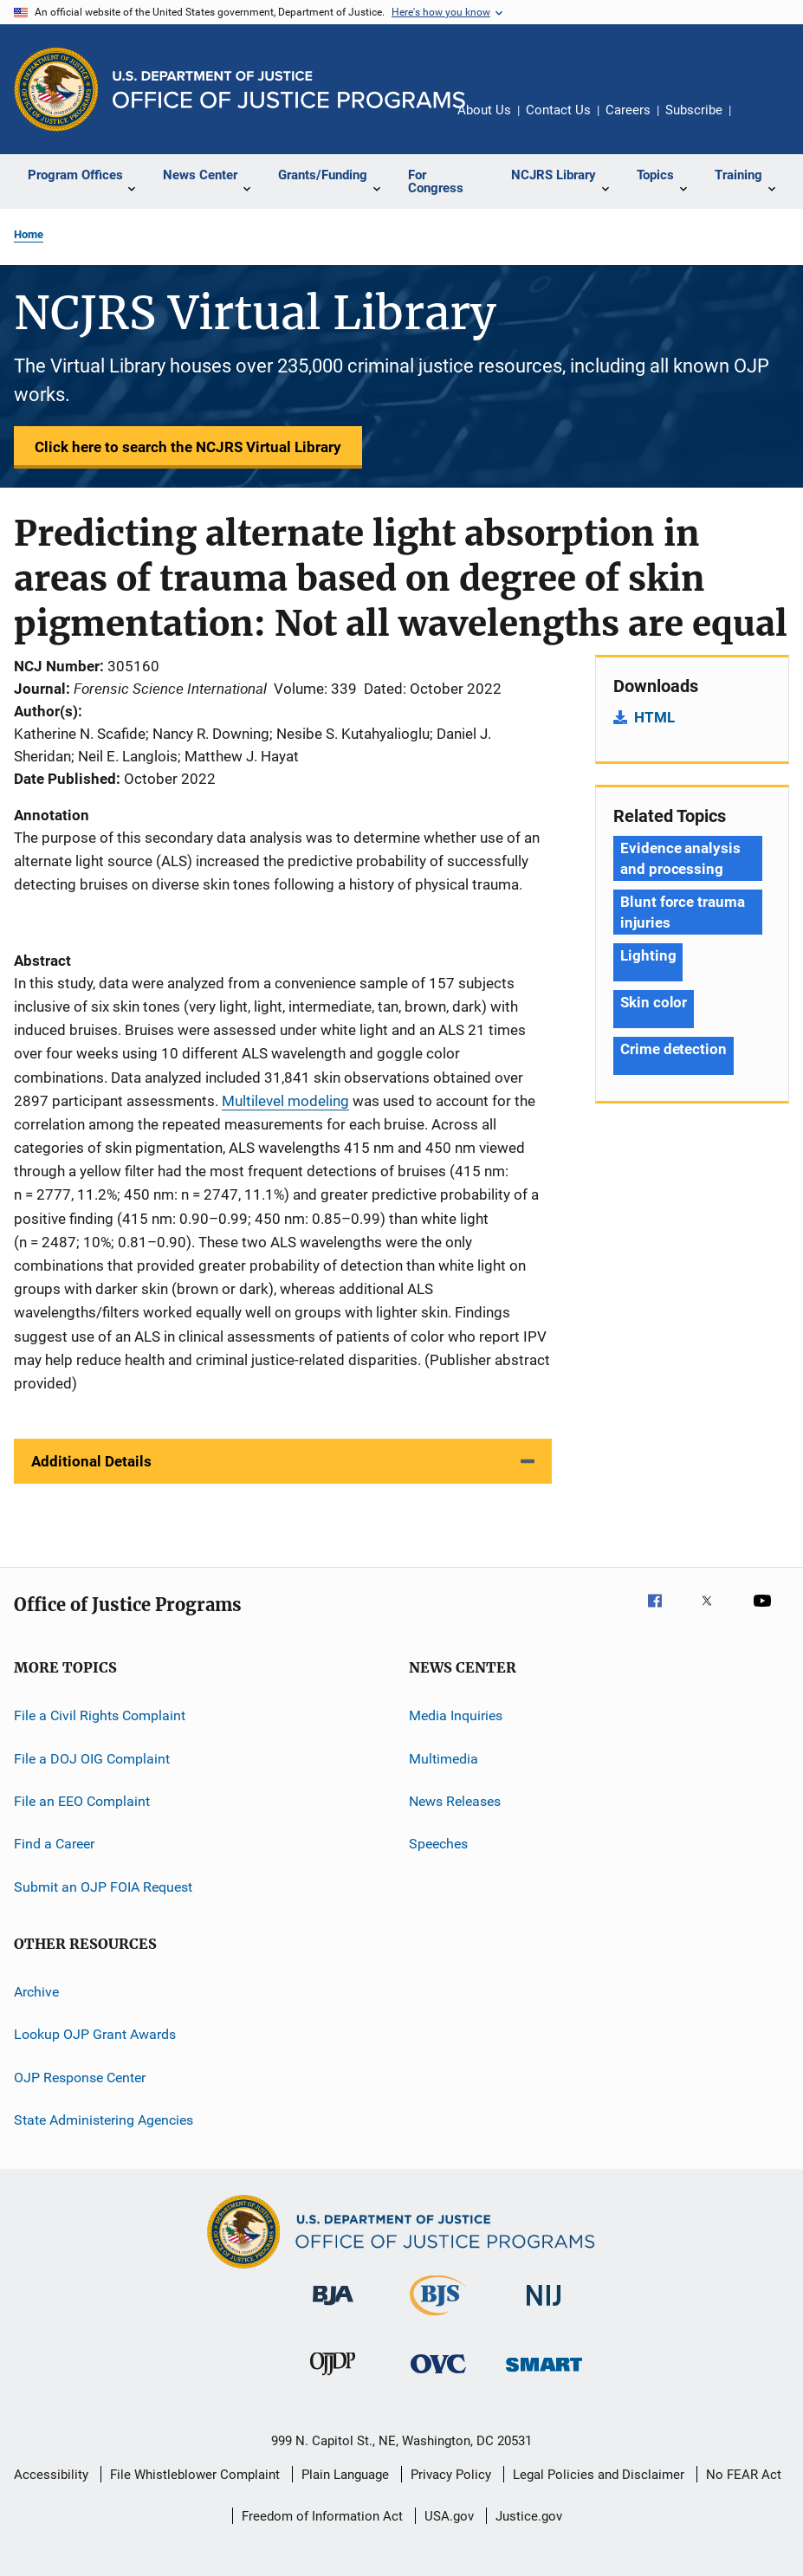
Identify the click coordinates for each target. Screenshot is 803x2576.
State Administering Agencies (103, 2120)
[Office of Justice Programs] (56, 89)
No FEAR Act (743, 2474)
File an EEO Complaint (82, 1801)
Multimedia (443, 1758)
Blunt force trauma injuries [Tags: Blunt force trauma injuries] (682, 912)
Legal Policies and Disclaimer (598, 2474)
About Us (484, 110)
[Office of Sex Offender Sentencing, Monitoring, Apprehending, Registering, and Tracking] (544, 2374)
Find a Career (54, 1843)
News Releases (455, 1801)
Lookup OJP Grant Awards (95, 2034)
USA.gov (449, 2516)
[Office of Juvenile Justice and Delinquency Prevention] (332, 2378)
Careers (628, 110)
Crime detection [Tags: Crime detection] (673, 1049)
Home (28, 234)
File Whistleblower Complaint (195, 2474)
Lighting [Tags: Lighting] (648, 955)
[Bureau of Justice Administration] (333, 2308)
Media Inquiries (455, 1715)
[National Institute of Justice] (544, 2308)
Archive (36, 1992)
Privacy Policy (451, 2474)
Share (758, 122)
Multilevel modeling (285, 1101)
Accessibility (51, 2474)
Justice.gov (528, 2516)
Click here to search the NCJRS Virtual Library (188, 447)
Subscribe (693, 110)
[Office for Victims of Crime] (438, 2376)
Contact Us (558, 110)
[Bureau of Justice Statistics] (438, 2318)
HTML (654, 717)
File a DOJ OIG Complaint (92, 1758)
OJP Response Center (80, 2076)
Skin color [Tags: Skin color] (653, 1002)
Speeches (438, 1843)
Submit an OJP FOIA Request (103, 1886)
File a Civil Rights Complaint (99, 1715)
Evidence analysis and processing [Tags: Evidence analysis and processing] (680, 858)
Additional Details (91, 1461)
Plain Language (345, 2474)
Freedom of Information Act (322, 2516)
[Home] (289, 89)
